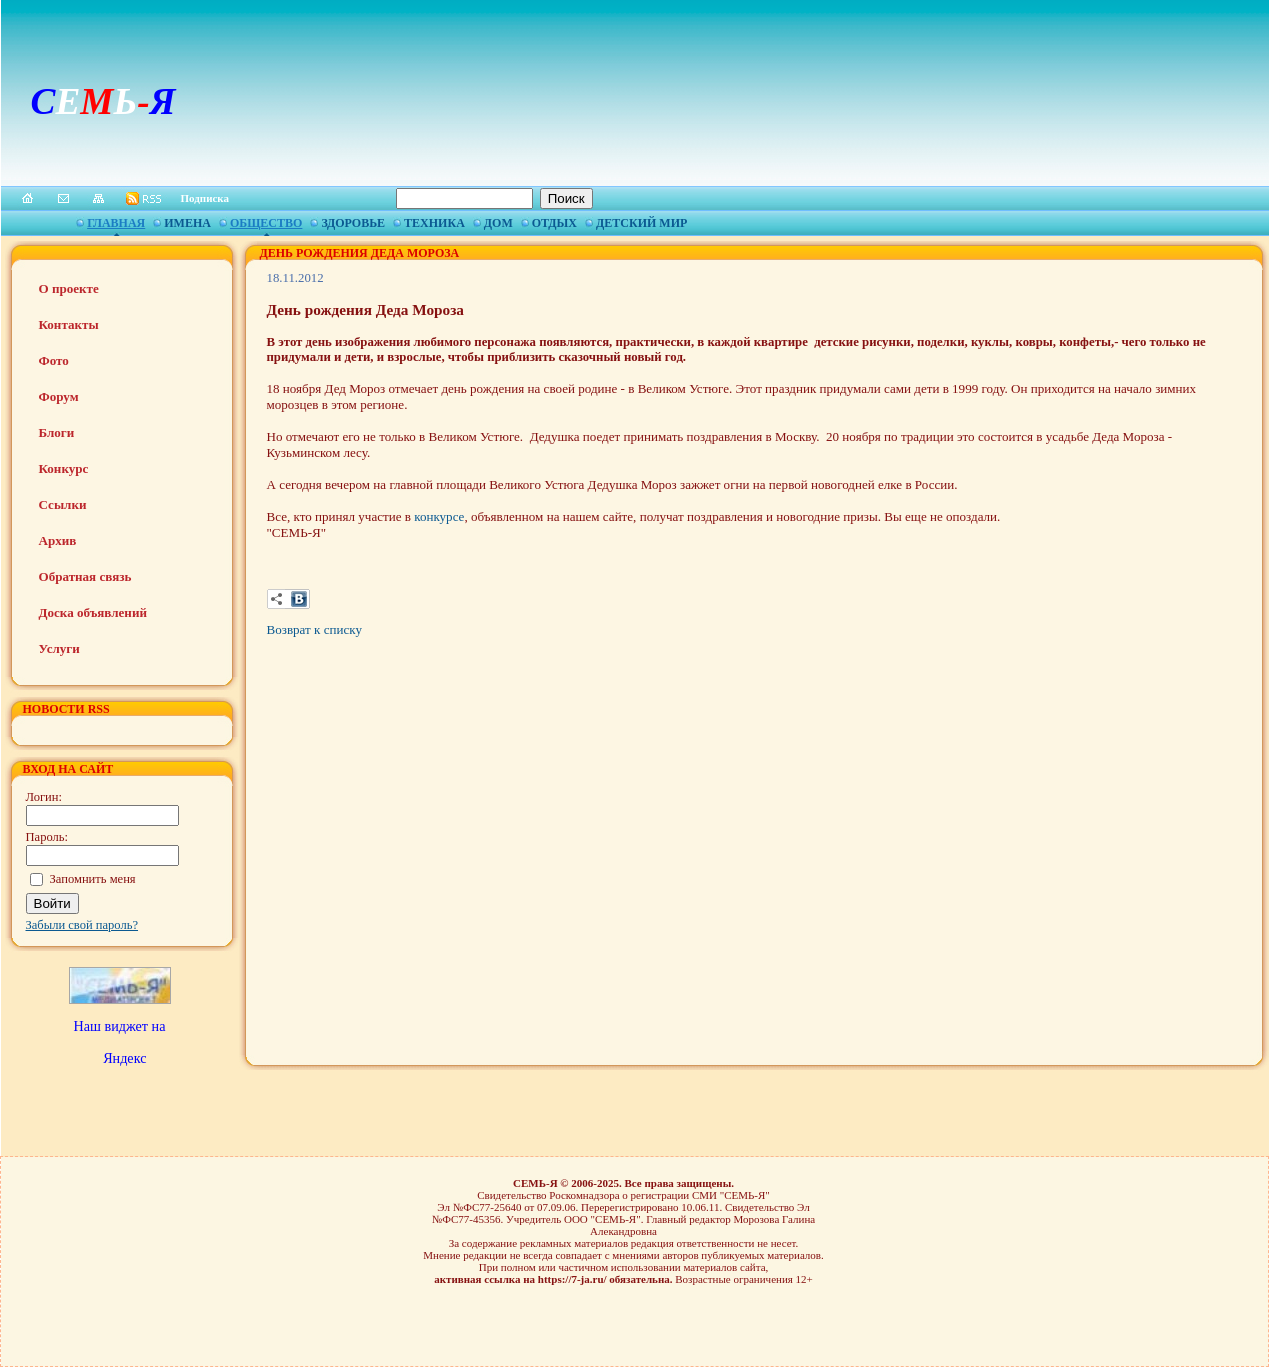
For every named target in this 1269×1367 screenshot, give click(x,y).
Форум (59, 396)
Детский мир (641, 223)
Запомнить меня (93, 879)
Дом (498, 223)
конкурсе (439, 516)
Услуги (59, 648)
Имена (187, 223)
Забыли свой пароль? (82, 925)
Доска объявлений (93, 612)
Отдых (554, 223)
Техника (434, 223)
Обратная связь (85, 576)
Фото (54, 360)
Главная (116, 223)
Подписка (205, 198)
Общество (266, 223)
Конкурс (64, 468)
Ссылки (63, 504)
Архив (58, 540)
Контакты (69, 324)
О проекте (69, 288)
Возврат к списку (314, 629)
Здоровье (353, 223)
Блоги (57, 432)
